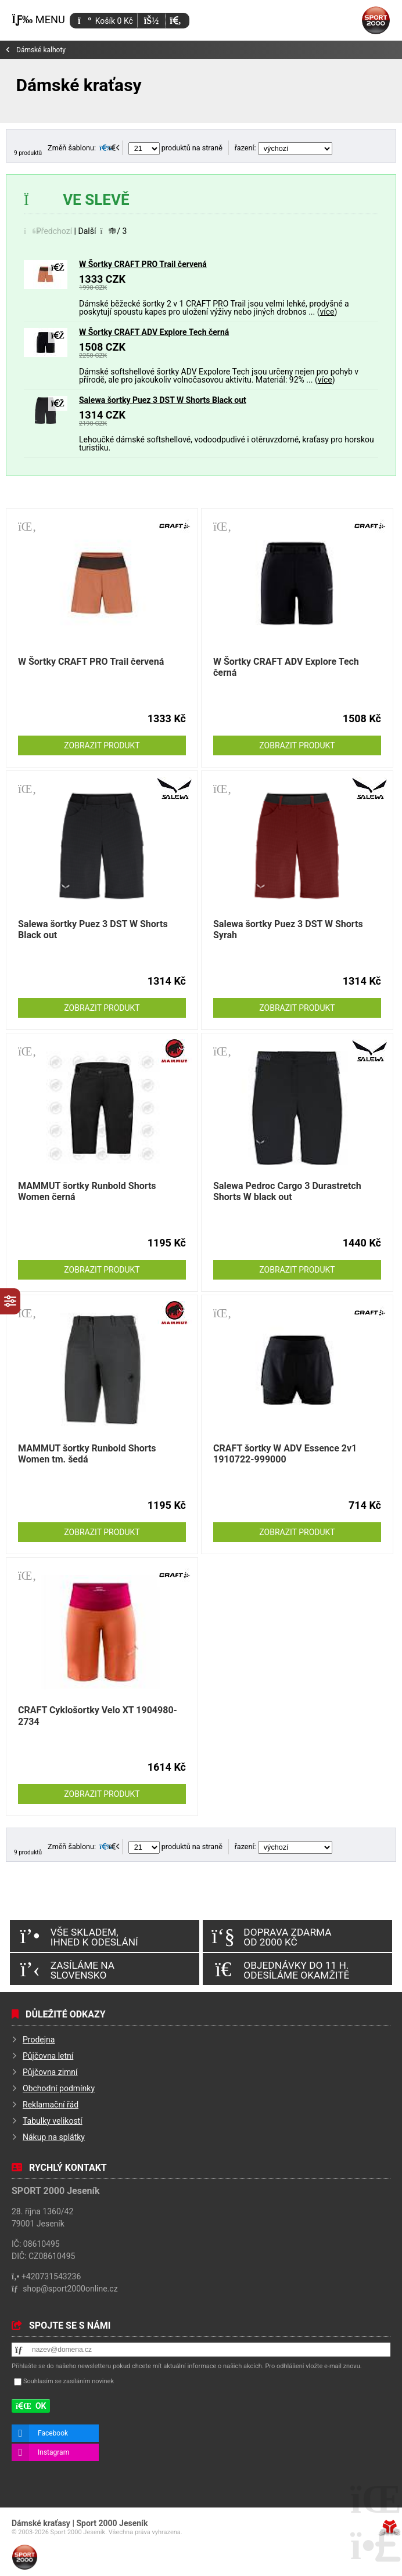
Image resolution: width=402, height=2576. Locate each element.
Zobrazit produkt (101, 745)
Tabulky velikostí (52, 2120)
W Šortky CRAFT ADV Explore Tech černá (154, 332)
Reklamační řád (50, 2104)
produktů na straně (175, 147)
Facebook (53, 2433)
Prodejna (39, 2039)
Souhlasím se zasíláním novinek (68, 2381)
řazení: (283, 147)
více (327, 311)
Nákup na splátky (54, 2137)
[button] (175, 20)
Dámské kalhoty (41, 49)
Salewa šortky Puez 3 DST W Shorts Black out (162, 400)
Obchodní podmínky (59, 2088)
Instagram (53, 2452)
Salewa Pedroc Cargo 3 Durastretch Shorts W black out (287, 1191)
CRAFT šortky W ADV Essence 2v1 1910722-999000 (285, 1454)
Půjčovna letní (48, 2055)
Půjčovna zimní (50, 2072)
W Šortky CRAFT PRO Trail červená (143, 264)
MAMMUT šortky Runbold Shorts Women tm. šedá (87, 1454)
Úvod (375, 20)
